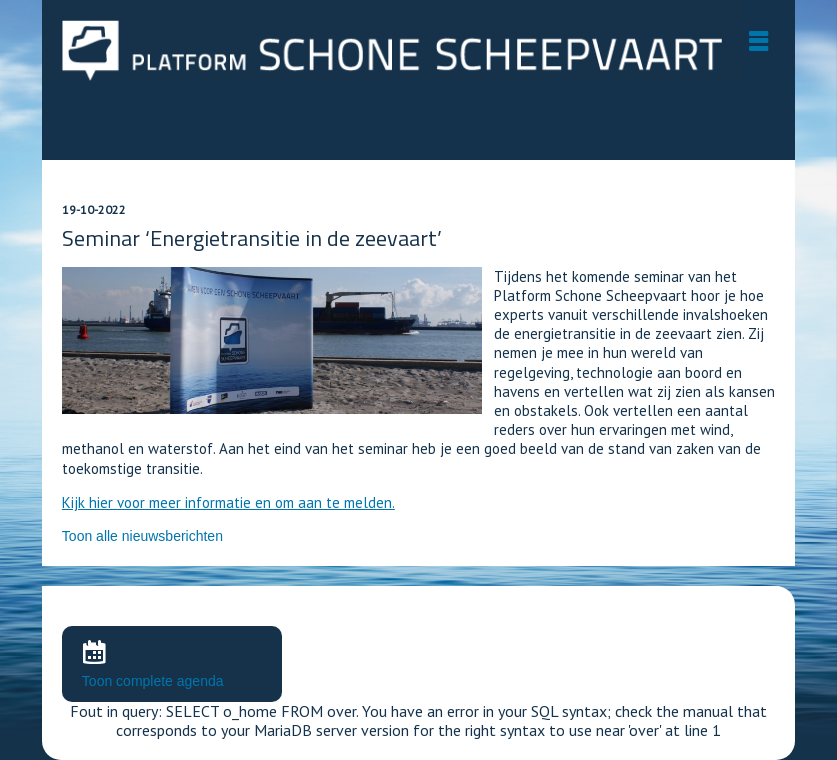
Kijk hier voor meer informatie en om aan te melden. (228, 502)
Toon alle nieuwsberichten (142, 536)
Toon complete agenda (153, 681)
